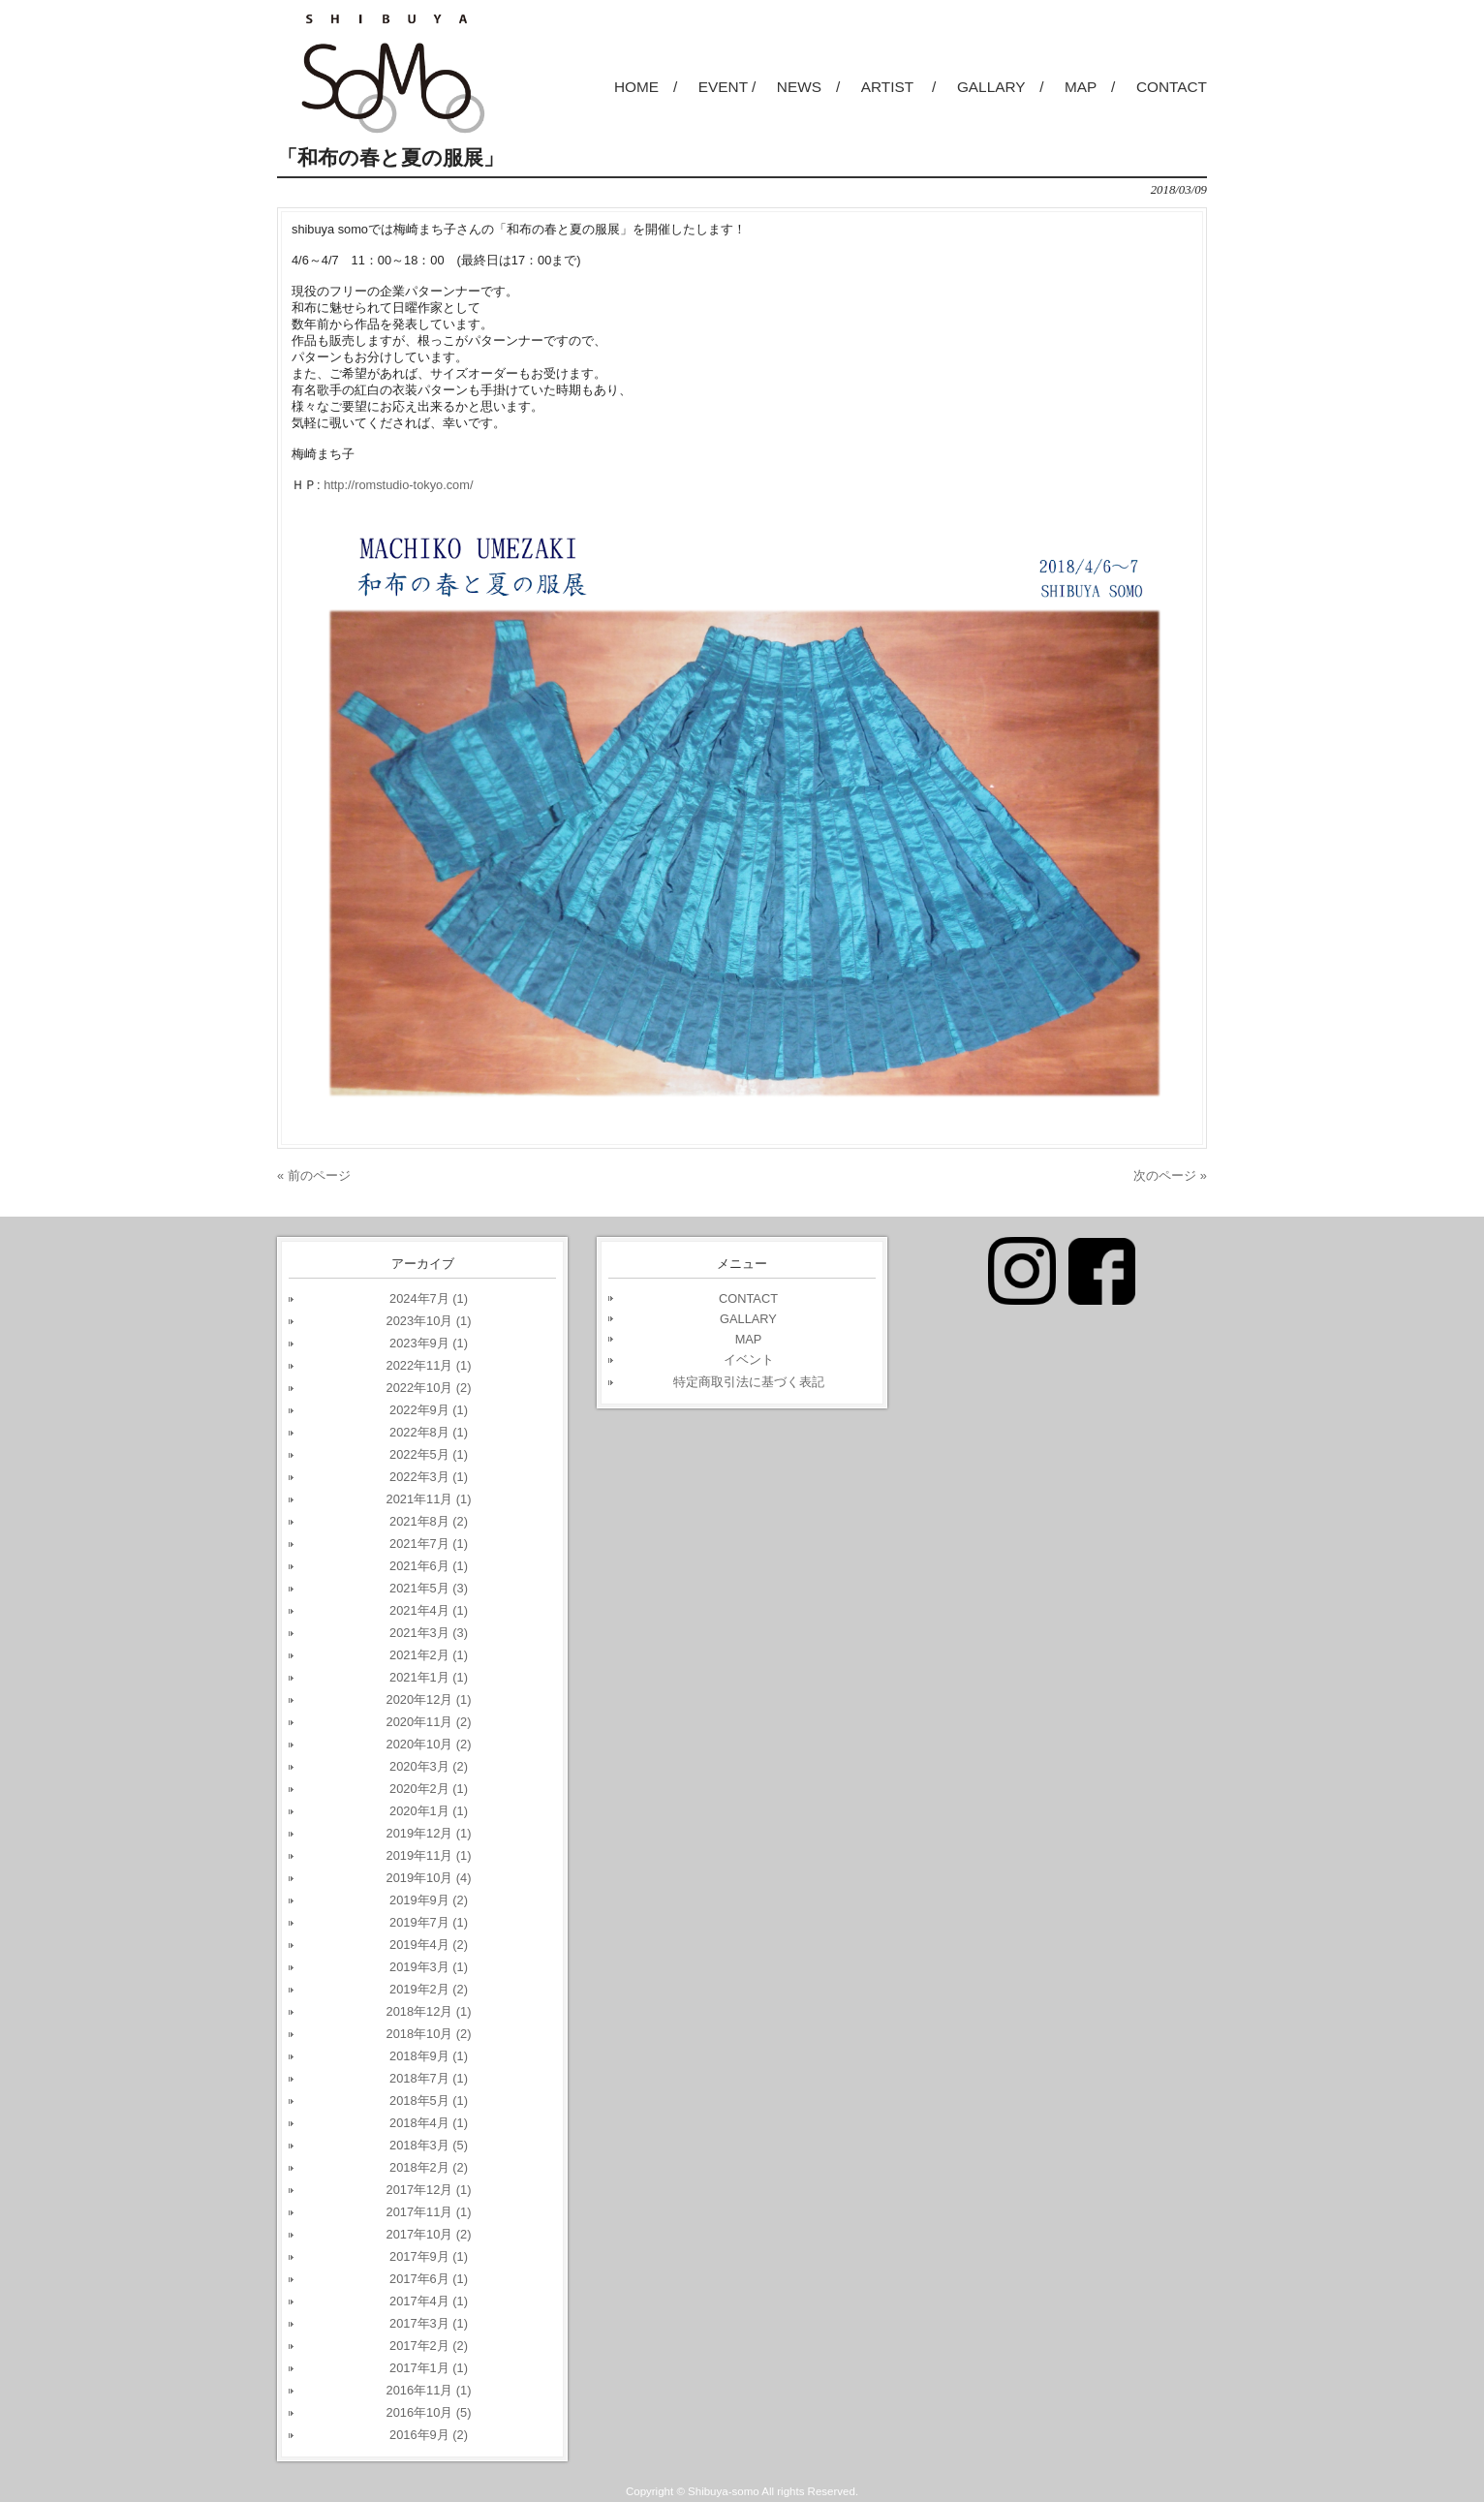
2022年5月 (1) (428, 1454)
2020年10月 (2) (429, 1744)
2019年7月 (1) (428, 1922)
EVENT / (727, 86)
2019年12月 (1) (429, 1833)
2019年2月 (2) (428, 1989)
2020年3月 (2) (428, 1766)
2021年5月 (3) (428, 1588)
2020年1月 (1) (428, 1811)
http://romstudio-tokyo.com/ (398, 485)
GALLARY (748, 1319)
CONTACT (1171, 86)
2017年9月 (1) (428, 2256)
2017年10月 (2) (429, 2234)
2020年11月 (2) (429, 1721)
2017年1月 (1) (428, 2368)
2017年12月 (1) (429, 2189)
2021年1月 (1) (428, 1677)
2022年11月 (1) (429, 1365)
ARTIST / (899, 86)
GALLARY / (1000, 86)
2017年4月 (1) (428, 2301)
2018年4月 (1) (428, 2123)
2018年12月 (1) (429, 2011)
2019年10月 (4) (429, 1877)
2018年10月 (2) (429, 2033)
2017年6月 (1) (428, 2278)
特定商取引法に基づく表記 (748, 1382)
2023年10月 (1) (429, 1320)
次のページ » (1170, 1175)
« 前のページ (314, 1175)
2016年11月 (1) (429, 2390)
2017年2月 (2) (428, 2345)
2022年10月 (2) (429, 1387)
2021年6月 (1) (428, 1566)
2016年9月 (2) (428, 2434)
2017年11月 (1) (429, 2212)
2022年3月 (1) (428, 1476)
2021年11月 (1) (429, 1499)
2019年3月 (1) (428, 1967)
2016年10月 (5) (429, 2412)
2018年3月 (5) (428, 2145)
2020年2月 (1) (428, 1788)
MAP (748, 1339)
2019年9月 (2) (428, 1900)
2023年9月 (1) (428, 1343)
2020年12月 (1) (429, 1699)
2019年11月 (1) (429, 1855)
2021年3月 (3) (428, 1632)
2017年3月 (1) (428, 2323)
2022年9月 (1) (428, 1410)
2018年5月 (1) (428, 2100)
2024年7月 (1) (428, 1298)
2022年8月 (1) (428, 1432)
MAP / (1090, 86)
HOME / (645, 86)
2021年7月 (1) (428, 1543)
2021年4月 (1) (428, 1610)
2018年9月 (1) (428, 2056)
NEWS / (808, 86)
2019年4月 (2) (428, 1944)
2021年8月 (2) (428, 1521)
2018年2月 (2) (428, 2167)
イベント (749, 1359)
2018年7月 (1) (428, 2078)
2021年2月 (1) (428, 1655)
